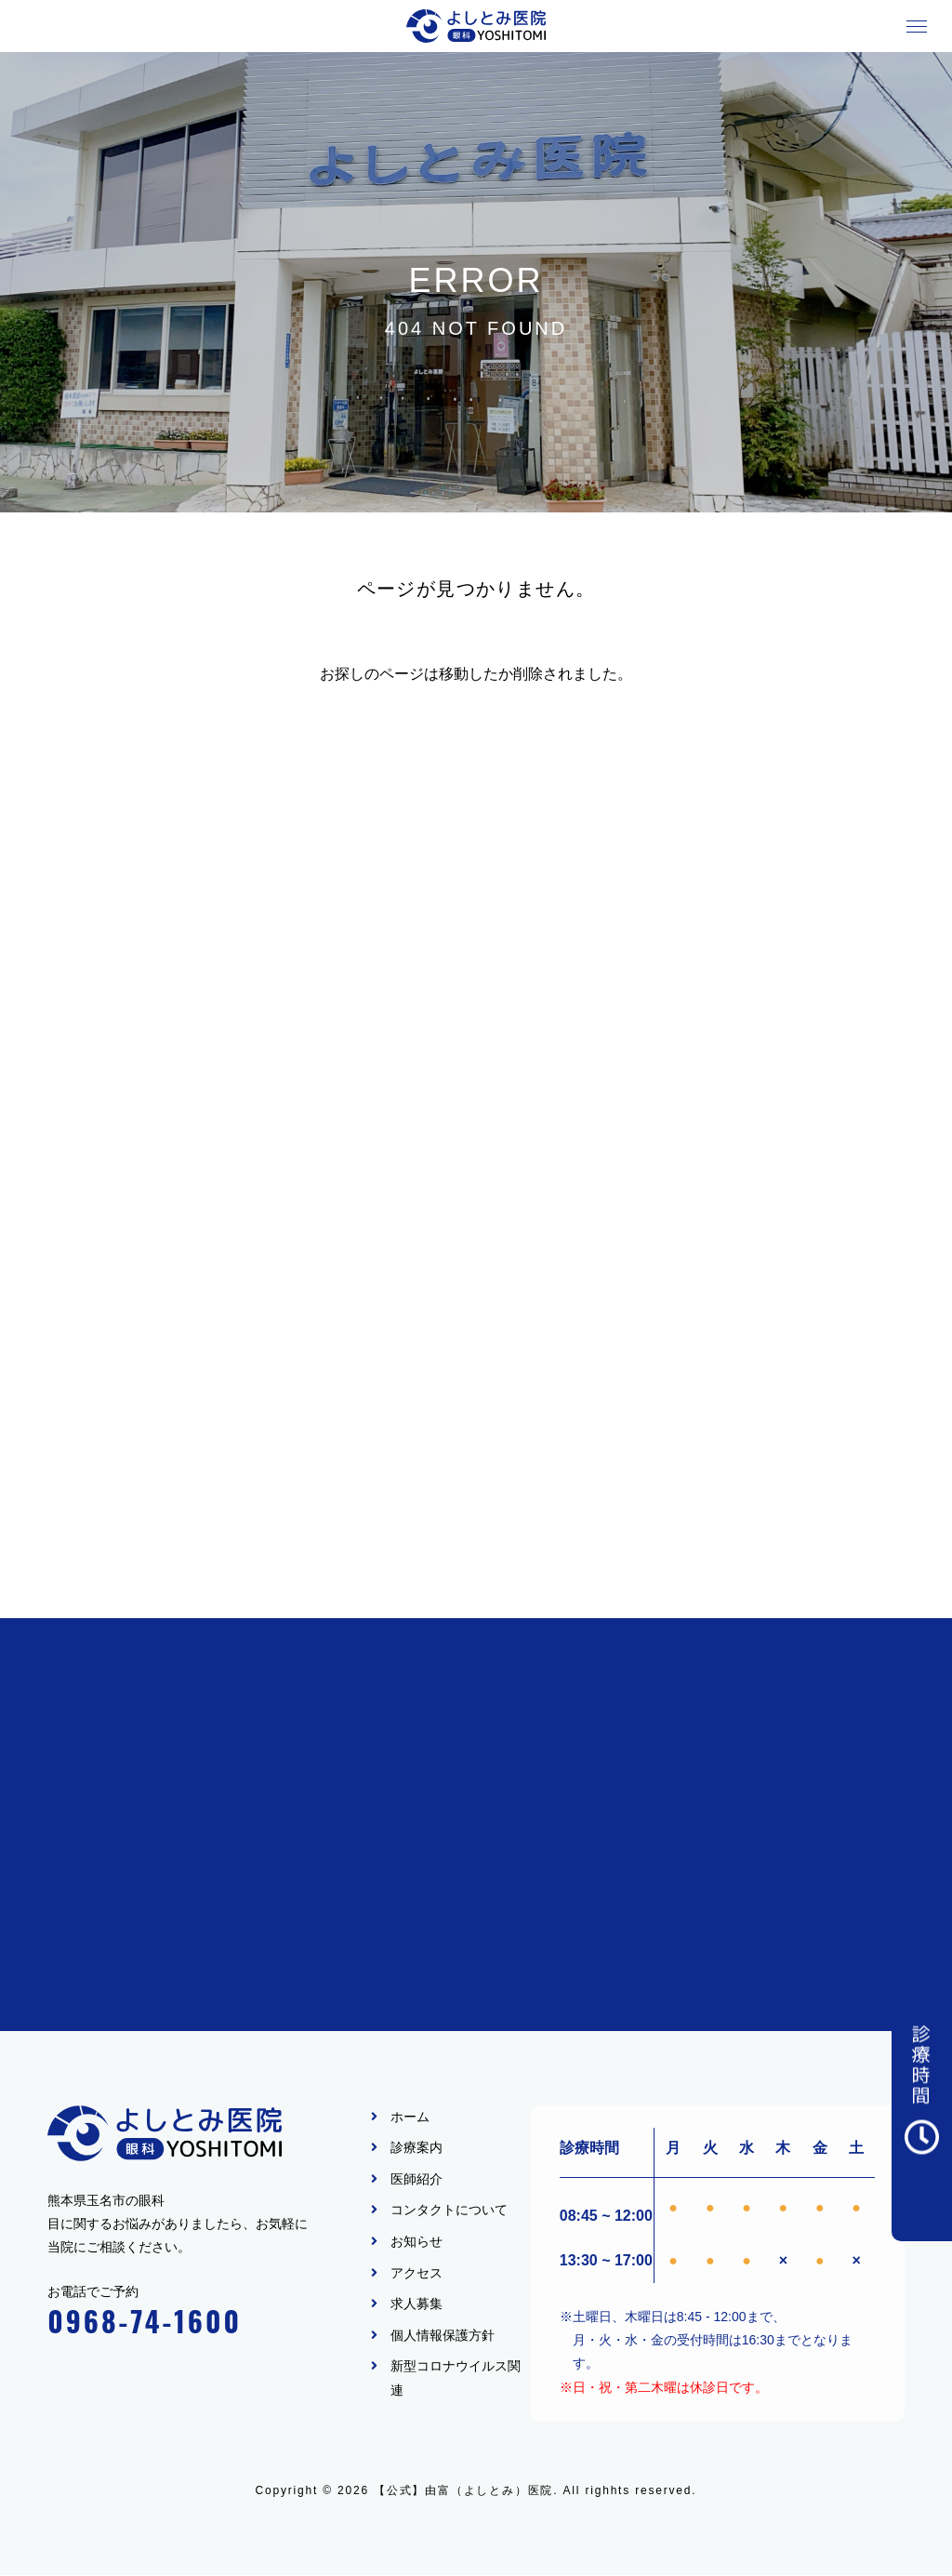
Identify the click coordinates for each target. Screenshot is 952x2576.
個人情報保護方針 (442, 2336)
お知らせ (416, 2242)
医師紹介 (416, 2179)
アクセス (416, 2273)
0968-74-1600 (144, 2322)
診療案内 (416, 2148)
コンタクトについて (449, 2210)
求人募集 (416, 2304)
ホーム (410, 2117)
